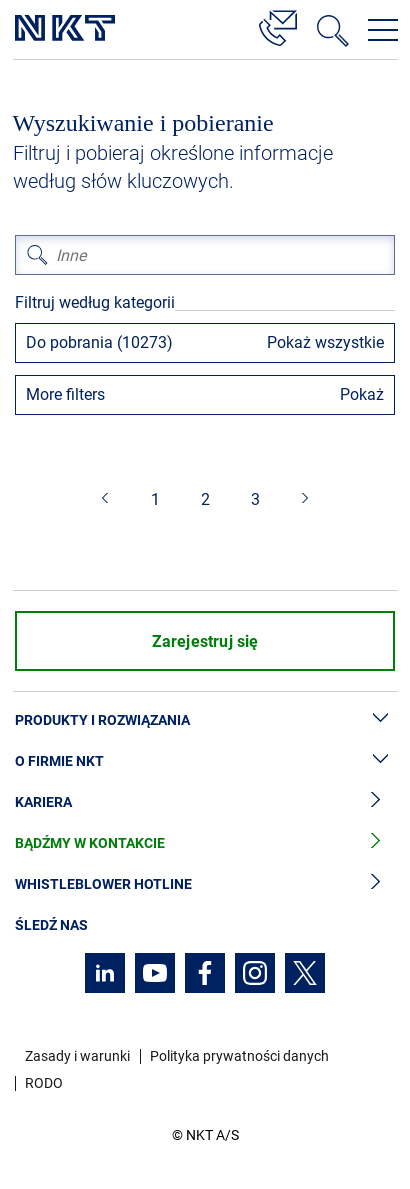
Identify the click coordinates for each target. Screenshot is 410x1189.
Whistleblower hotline (205, 884)
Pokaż (362, 394)
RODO (44, 1083)
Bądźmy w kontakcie (205, 843)
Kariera (205, 802)
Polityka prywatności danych (239, 1056)
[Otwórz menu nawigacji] (383, 30)
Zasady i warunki (77, 1056)
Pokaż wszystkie (325, 342)
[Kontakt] (278, 25)
